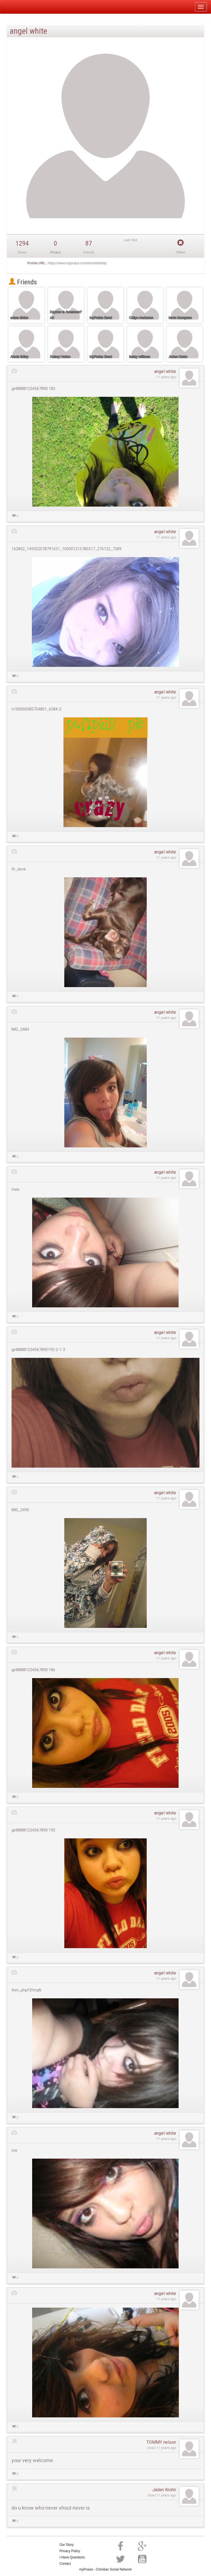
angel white (165, 371)
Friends (23, 282)
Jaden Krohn (164, 2489)
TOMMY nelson (161, 2442)
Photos (55, 252)
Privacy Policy (70, 2551)
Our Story (67, 2545)
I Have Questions (72, 2557)
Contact (65, 2564)
